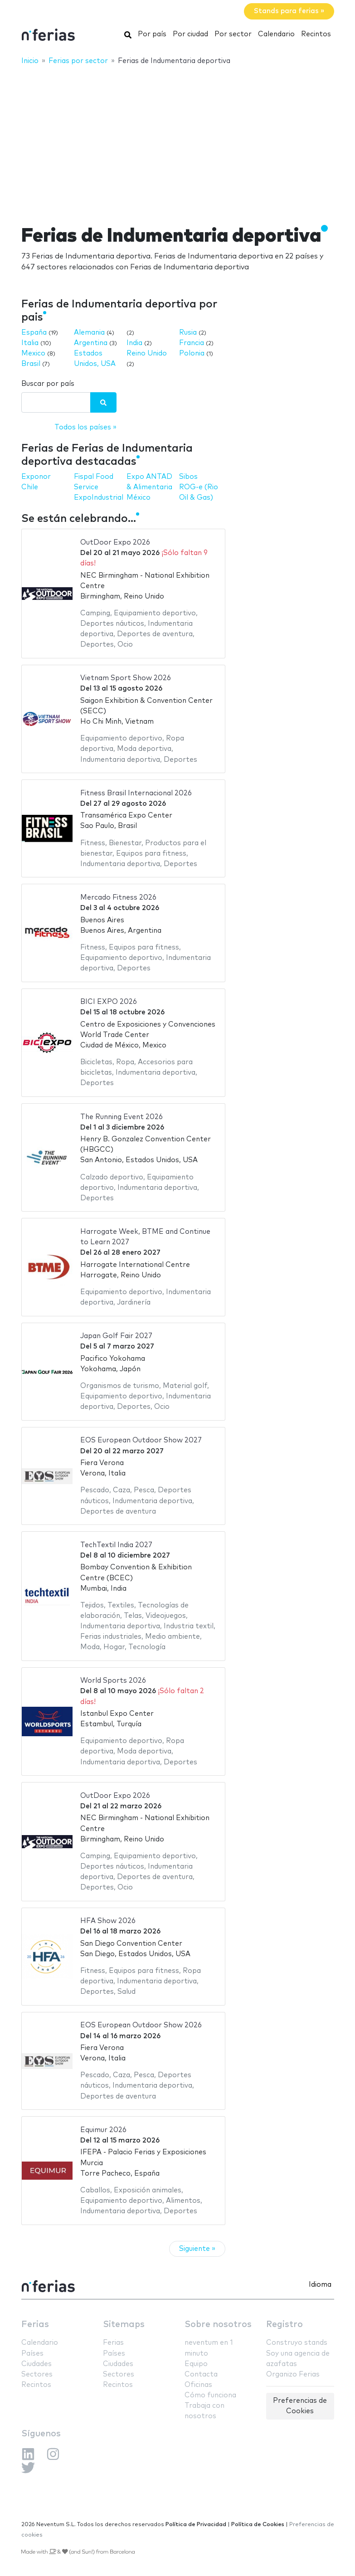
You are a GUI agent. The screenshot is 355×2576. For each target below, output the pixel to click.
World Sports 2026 (113, 1680)
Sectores (37, 2374)
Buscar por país (47, 383)
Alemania (89, 332)
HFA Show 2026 (108, 1921)
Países (32, 2353)
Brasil (30, 363)
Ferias (35, 2324)
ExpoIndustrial (98, 497)
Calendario (276, 34)
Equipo (196, 2364)
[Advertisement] (177, 139)
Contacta (201, 2374)
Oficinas (198, 2384)
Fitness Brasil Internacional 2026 (136, 793)
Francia (191, 343)
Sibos (188, 476)
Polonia (191, 353)
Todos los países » (85, 427)
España (34, 332)
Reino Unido (146, 353)
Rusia (188, 332)
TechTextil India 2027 (116, 1545)
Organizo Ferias (293, 2374)
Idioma (320, 2284)
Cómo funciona (210, 2395)
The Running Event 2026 (121, 1117)
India (134, 343)
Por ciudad (190, 34)
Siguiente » (197, 2248)
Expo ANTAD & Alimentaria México (149, 487)
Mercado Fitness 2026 (118, 897)
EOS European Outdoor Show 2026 (141, 2025)
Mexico (33, 353)
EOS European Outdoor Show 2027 (141, 1440)
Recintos (316, 34)
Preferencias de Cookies (300, 2406)
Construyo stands (296, 2342)
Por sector (233, 34)
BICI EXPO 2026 (108, 1001)
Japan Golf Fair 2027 (116, 1336)
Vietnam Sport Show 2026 (125, 678)
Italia (30, 343)
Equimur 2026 (103, 2130)
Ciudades (36, 2364)
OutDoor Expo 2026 (115, 542)
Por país (152, 34)
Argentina (90, 343)
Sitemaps (124, 2324)
